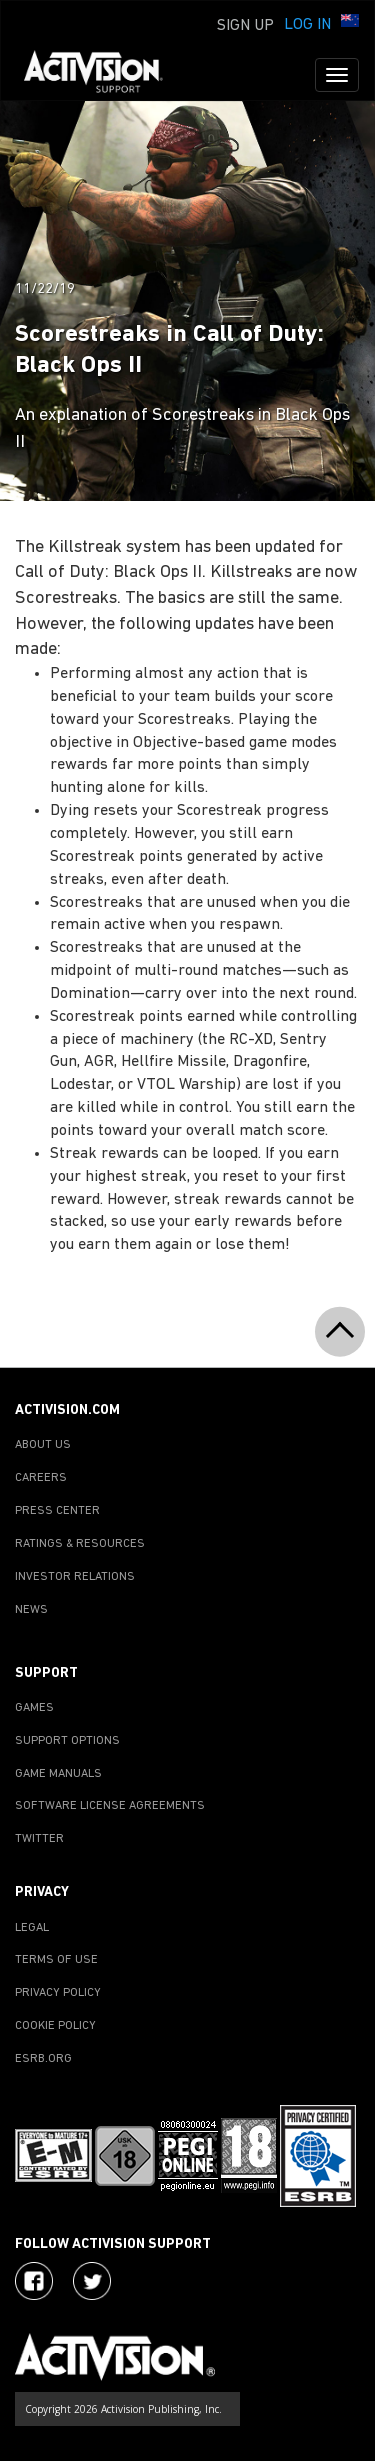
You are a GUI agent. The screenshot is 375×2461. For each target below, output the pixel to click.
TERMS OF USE (56, 1960)
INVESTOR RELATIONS (75, 1577)
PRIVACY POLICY (58, 1993)
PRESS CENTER (57, 1511)
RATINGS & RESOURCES (80, 1544)
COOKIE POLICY (55, 2026)
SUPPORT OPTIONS (67, 1741)
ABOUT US (43, 1445)
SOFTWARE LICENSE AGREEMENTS (110, 1806)
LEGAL (32, 1928)
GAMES (34, 1708)
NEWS (31, 1610)
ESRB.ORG (43, 2059)
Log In (307, 25)
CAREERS (41, 1478)
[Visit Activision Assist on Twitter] (92, 2281)
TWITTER (39, 1839)
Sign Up (245, 26)
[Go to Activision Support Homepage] (103, 75)
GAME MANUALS (58, 1774)
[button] (350, 23)
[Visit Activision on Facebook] (34, 2281)
